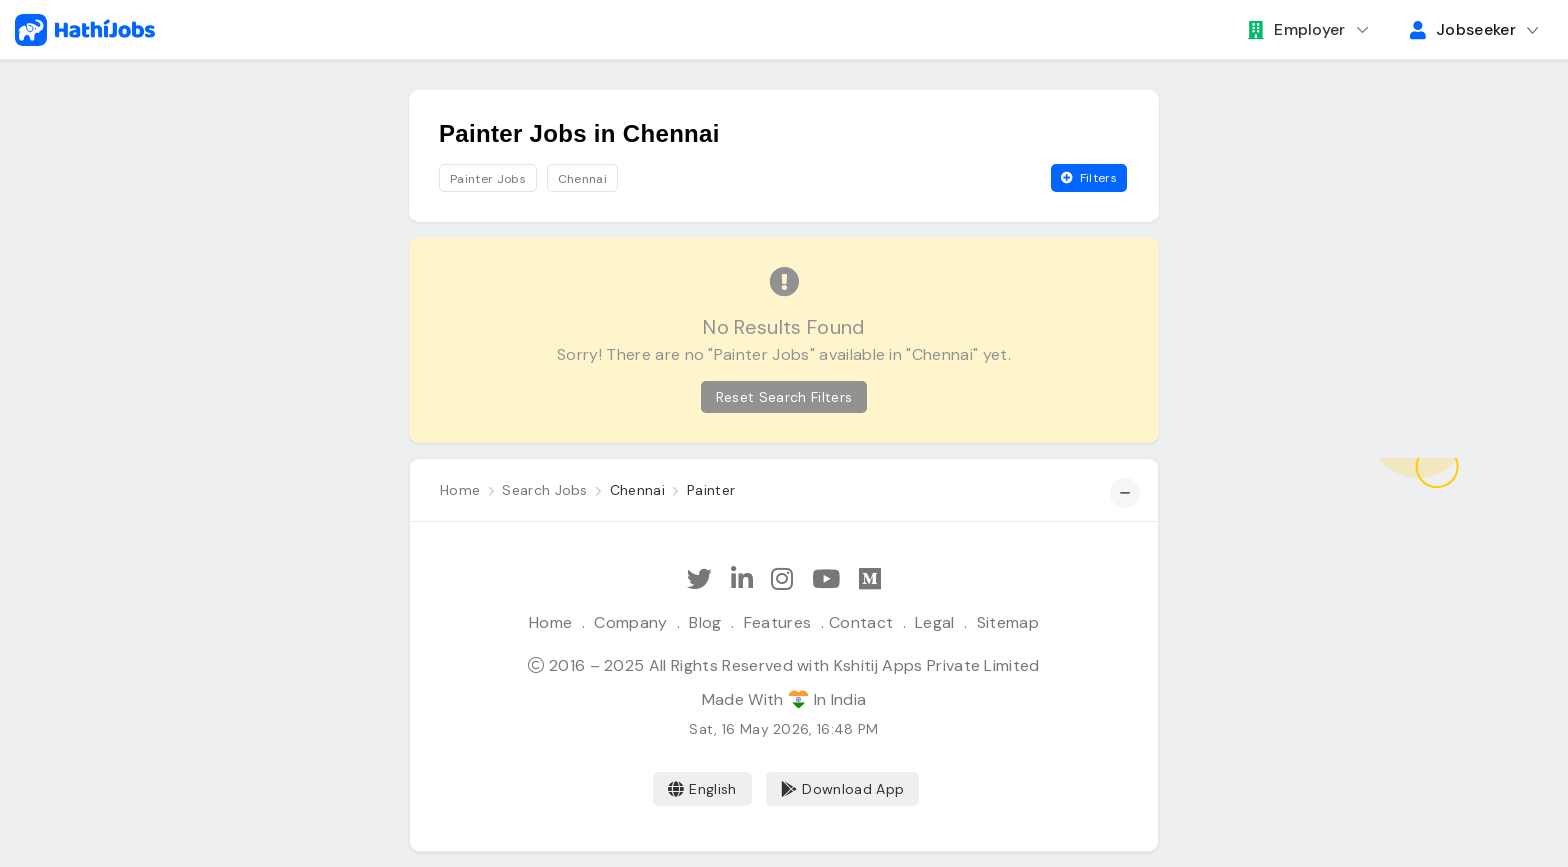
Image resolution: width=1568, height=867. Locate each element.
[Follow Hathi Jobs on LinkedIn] (742, 579)
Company (630, 622)
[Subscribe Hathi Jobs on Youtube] (826, 579)
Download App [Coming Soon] (842, 789)
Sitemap (1008, 622)
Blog (705, 622)
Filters (1089, 178)
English (702, 789)
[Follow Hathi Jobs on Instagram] (782, 579)
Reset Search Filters (784, 397)
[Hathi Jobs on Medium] (870, 579)
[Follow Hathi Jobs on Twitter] (699, 579)
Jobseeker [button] (1463, 29)
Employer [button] (1297, 29)
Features (778, 622)
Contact (861, 622)
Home (550, 622)
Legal (935, 622)
